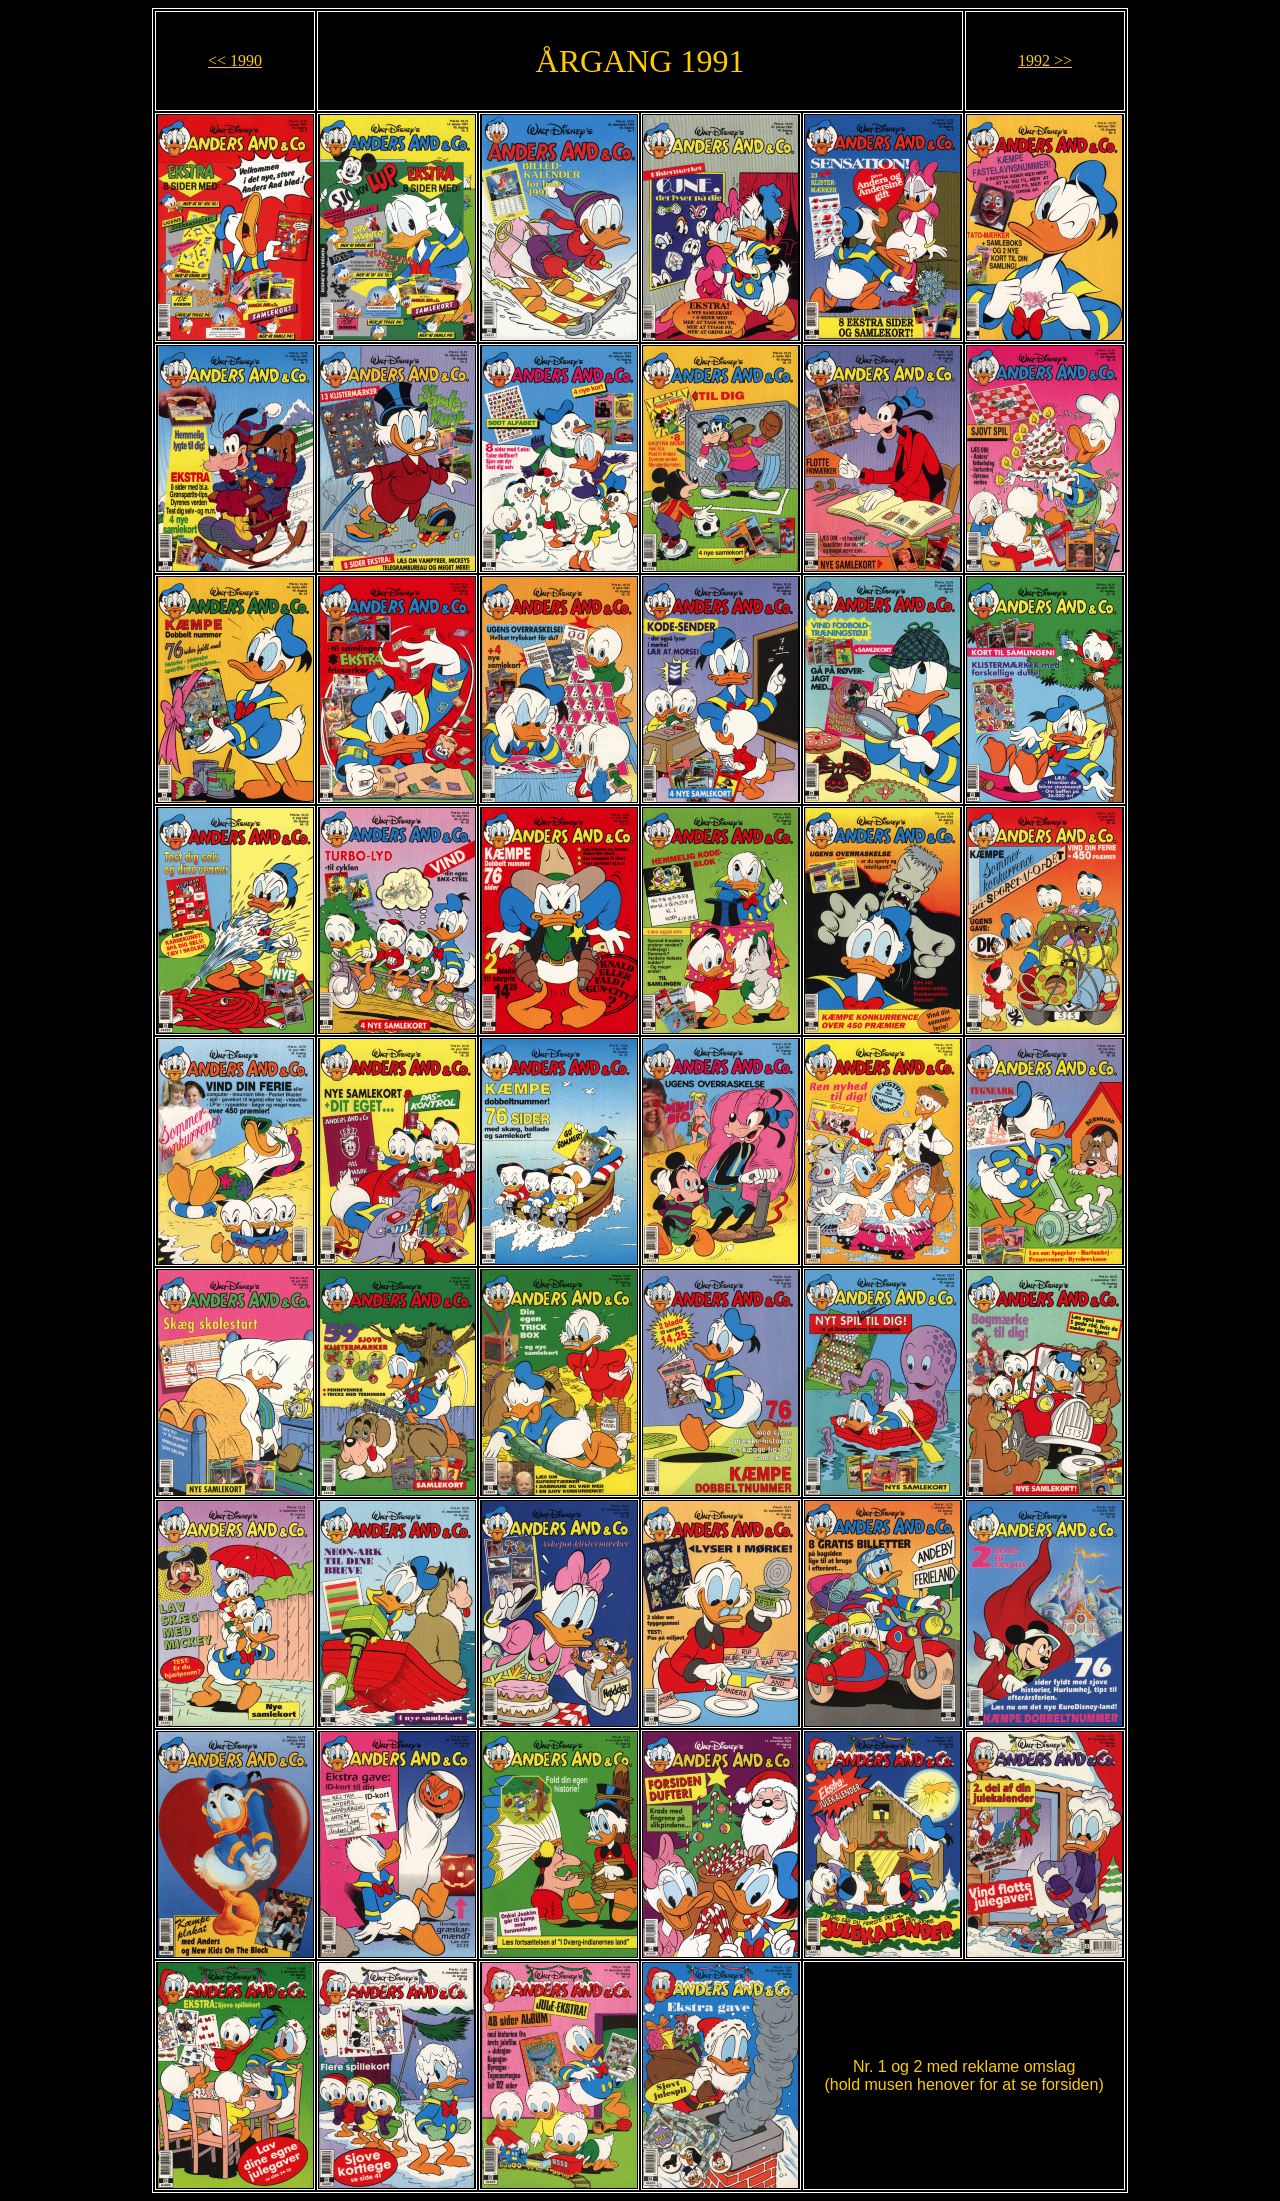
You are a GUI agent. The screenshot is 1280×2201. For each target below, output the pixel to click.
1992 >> (1045, 60)
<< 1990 (235, 60)
